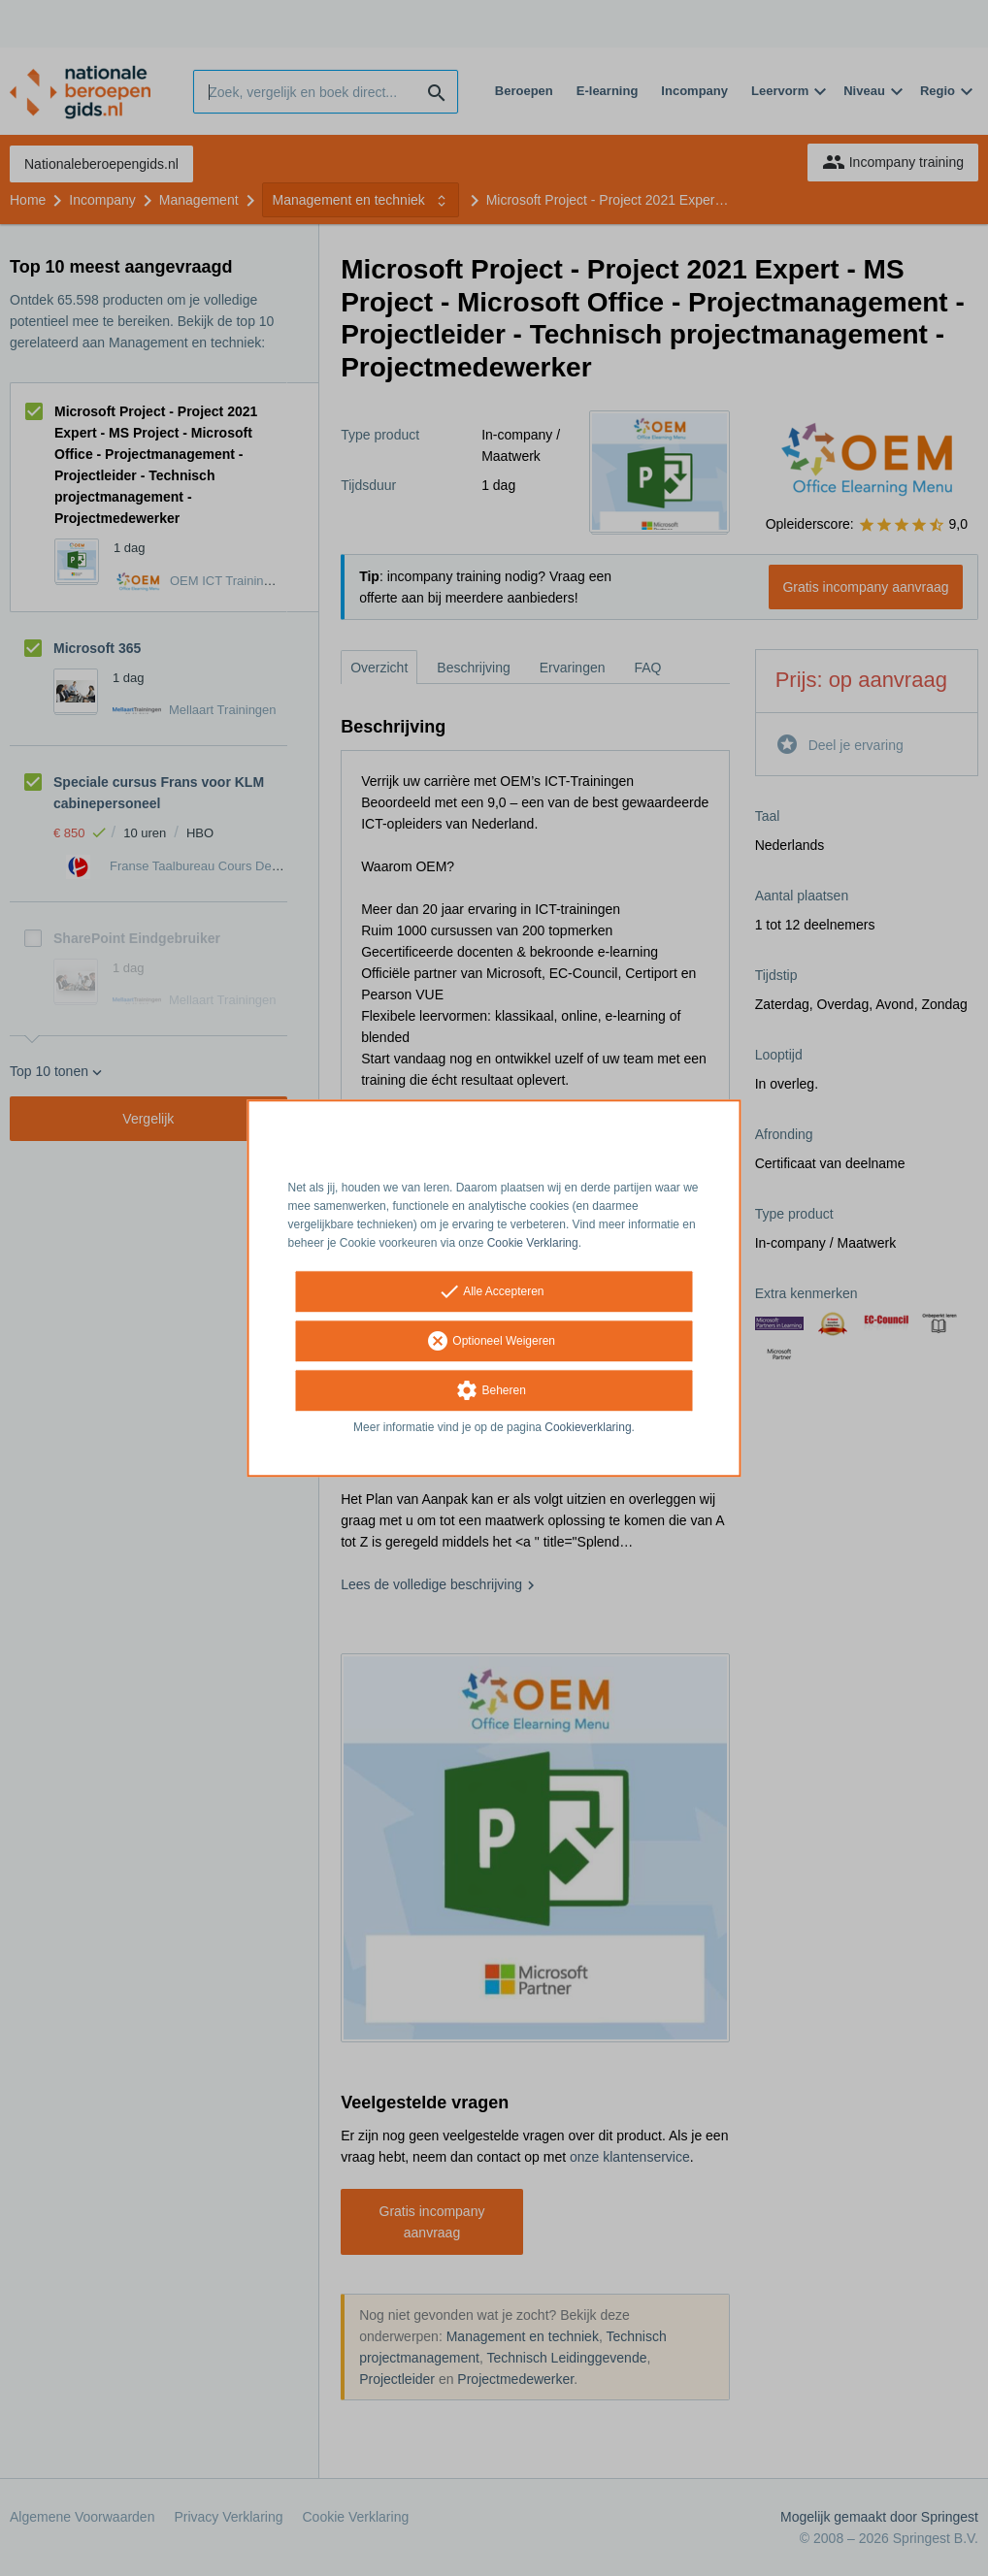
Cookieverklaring (587, 1428)
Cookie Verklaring (532, 1243)
